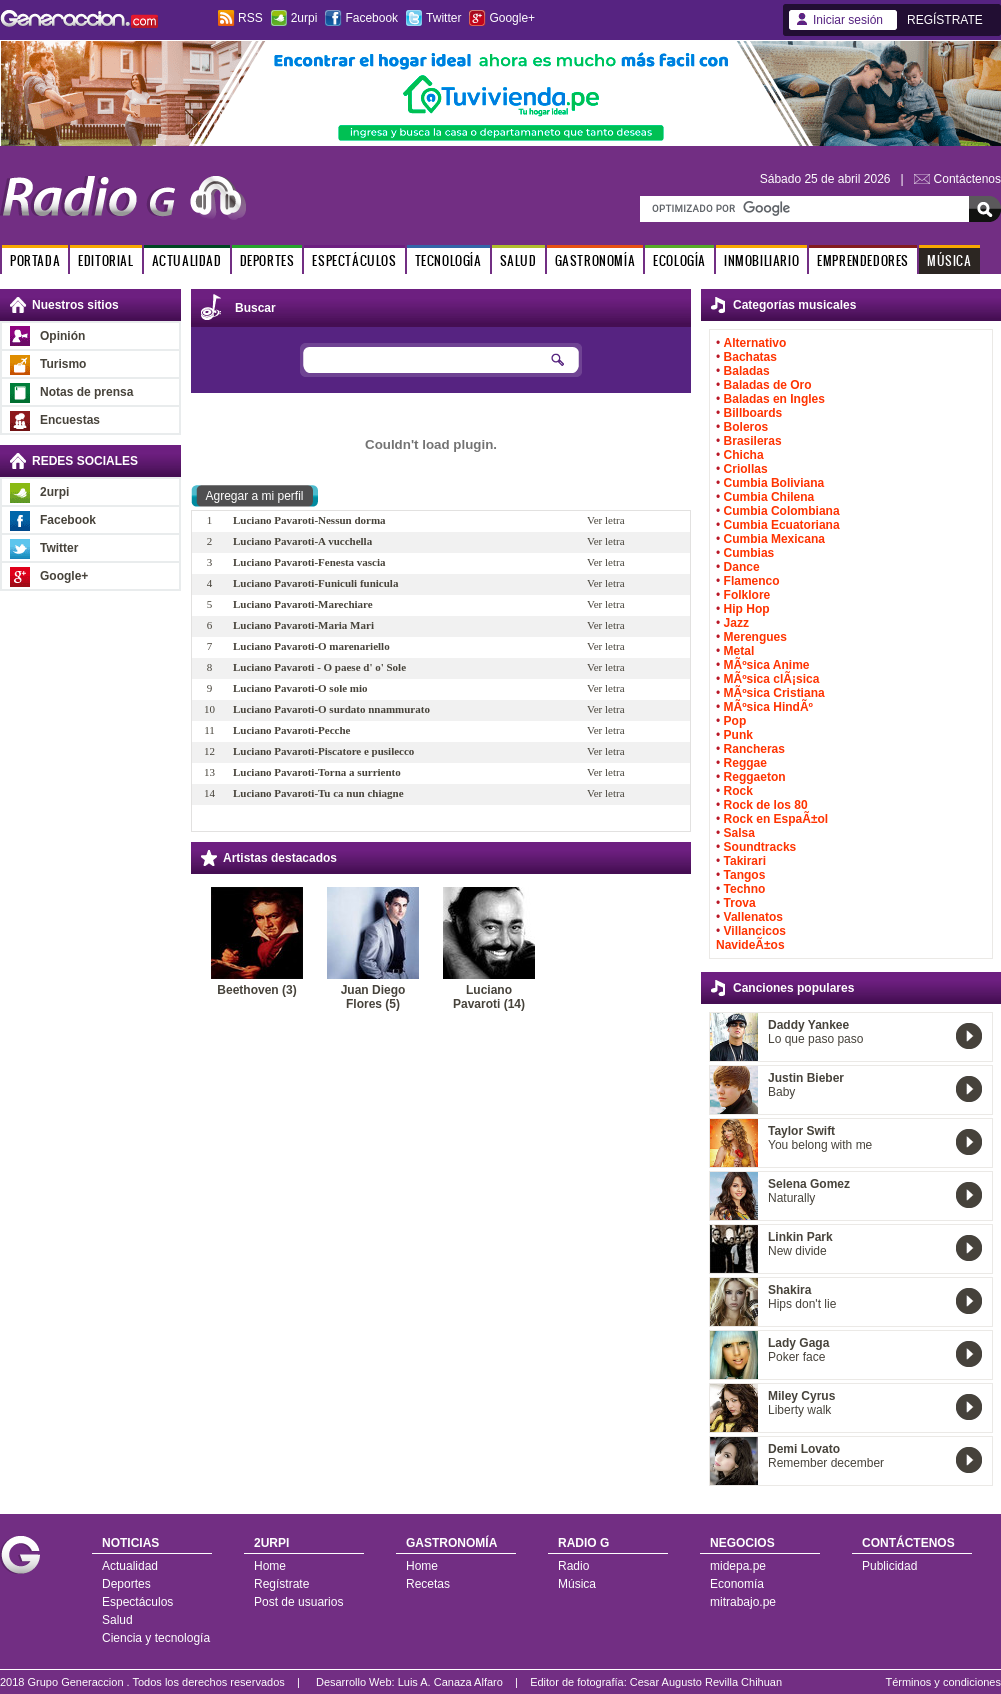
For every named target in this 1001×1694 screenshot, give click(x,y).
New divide (797, 1251)
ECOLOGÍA (679, 260)
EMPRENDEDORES (863, 260)
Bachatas (750, 357)
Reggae (745, 763)
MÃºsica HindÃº (768, 707)
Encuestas (70, 420)
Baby (781, 1092)
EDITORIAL (105, 260)
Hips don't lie (802, 1304)
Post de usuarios (298, 1602)
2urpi (304, 18)
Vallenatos (753, 917)
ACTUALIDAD (187, 260)
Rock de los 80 (766, 805)
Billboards (753, 413)
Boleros (746, 427)
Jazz (736, 623)
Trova (740, 903)
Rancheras (754, 749)
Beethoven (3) (256, 990)
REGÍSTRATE (945, 20)
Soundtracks (760, 847)
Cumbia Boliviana (774, 483)
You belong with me (820, 1145)
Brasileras (753, 441)
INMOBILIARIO (761, 260)
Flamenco (752, 581)
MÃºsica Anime (767, 665)
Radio (573, 1566)
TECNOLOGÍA (448, 260)
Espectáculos (137, 1602)
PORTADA (35, 260)
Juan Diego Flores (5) (373, 997)
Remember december (826, 1463)
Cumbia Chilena (769, 497)
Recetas (428, 1584)
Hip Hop (747, 609)
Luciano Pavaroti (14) (489, 997)
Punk (738, 735)
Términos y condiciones (943, 1682)
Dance (742, 567)
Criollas (746, 469)
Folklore (747, 595)
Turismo (63, 364)
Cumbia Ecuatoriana (782, 525)
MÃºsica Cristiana (774, 693)
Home (270, 1566)
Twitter (443, 18)
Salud (117, 1620)
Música (577, 1584)
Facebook (371, 18)
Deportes (126, 1584)
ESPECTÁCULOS (354, 260)
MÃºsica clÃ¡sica (772, 679)
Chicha (744, 455)
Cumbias (749, 553)
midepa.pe (738, 1566)
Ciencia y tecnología (156, 1638)
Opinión (62, 336)
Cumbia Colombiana (782, 511)
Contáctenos (967, 179)
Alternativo (755, 343)
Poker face (796, 1357)
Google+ (512, 18)
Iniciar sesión (848, 20)
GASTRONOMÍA (595, 260)
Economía (737, 1584)
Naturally (791, 1198)
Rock (738, 791)
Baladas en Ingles (774, 399)
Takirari (745, 861)
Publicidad (889, 1566)
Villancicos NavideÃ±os (751, 938)
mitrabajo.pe (743, 1602)
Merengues (755, 637)
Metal (739, 651)
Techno (745, 889)
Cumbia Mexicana (774, 539)
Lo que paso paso (815, 1039)
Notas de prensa (86, 392)
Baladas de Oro (768, 385)
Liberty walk (799, 1410)
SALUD (518, 260)
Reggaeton (755, 777)
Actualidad (130, 1566)
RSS (250, 18)
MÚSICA (949, 260)
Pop (735, 721)
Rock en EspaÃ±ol (776, 819)
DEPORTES (267, 260)
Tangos (745, 875)
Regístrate (281, 1584)
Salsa (739, 833)
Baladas (747, 371)
